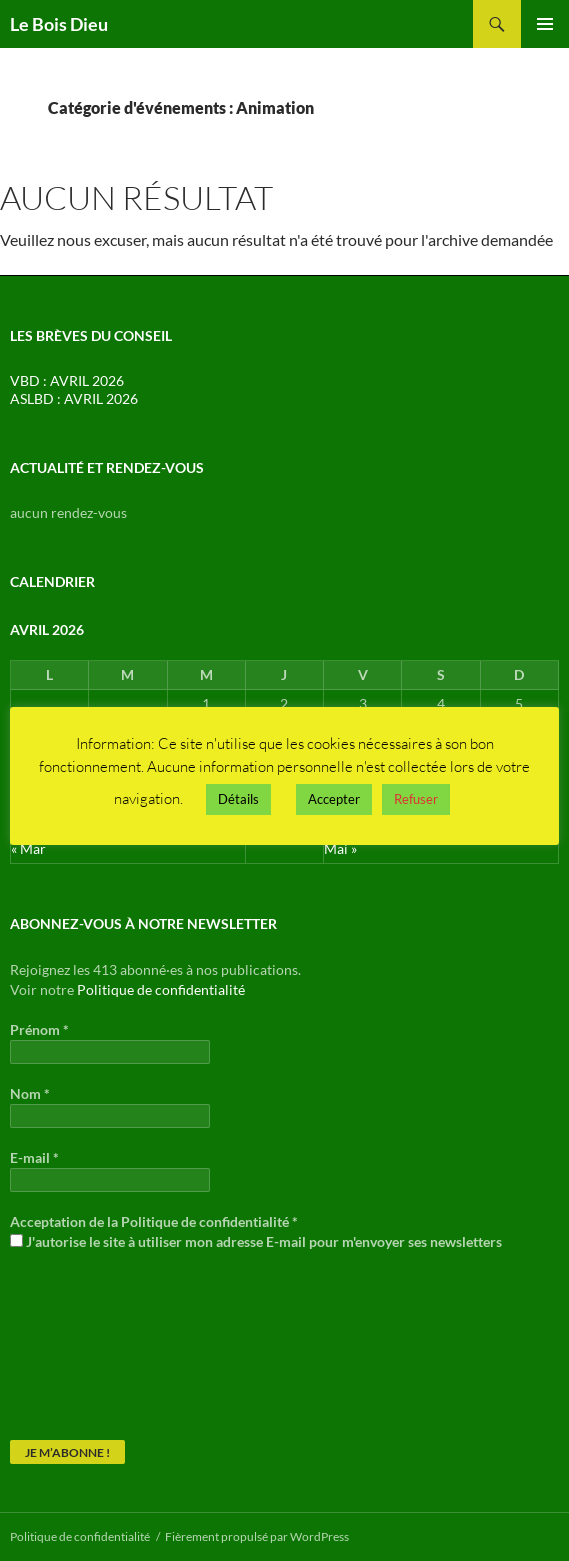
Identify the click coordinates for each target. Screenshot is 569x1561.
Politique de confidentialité (161, 989)
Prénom (39, 1029)
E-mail (34, 1157)
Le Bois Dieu (59, 24)
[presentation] (92, 1344)
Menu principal (545, 24)
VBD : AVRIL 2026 (67, 380)
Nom (30, 1093)
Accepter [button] (334, 799)
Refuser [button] (416, 799)
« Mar (28, 848)
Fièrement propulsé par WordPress (257, 1536)
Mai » (340, 848)
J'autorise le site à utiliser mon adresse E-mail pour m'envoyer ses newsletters (256, 1241)
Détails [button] (238, 799)
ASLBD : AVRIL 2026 (74, 398)
